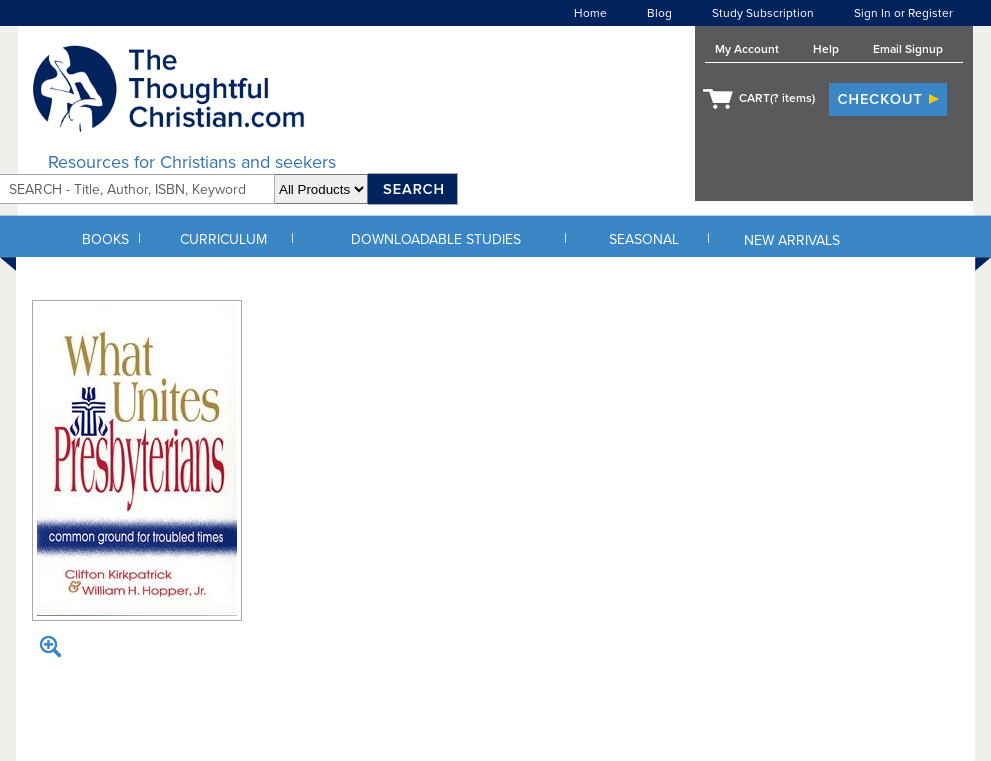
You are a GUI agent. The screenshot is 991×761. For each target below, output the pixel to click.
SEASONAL (644, 239)
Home (590, 13)
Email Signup (908, 49)
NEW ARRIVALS (792, 240)
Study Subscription (763, 13)
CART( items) (777, 98)
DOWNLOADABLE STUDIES (436, 239)
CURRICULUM (223, 239)
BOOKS (105, 239)
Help (826, 49)
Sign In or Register (903, 13)
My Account (747, 49)
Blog (659, 13)
